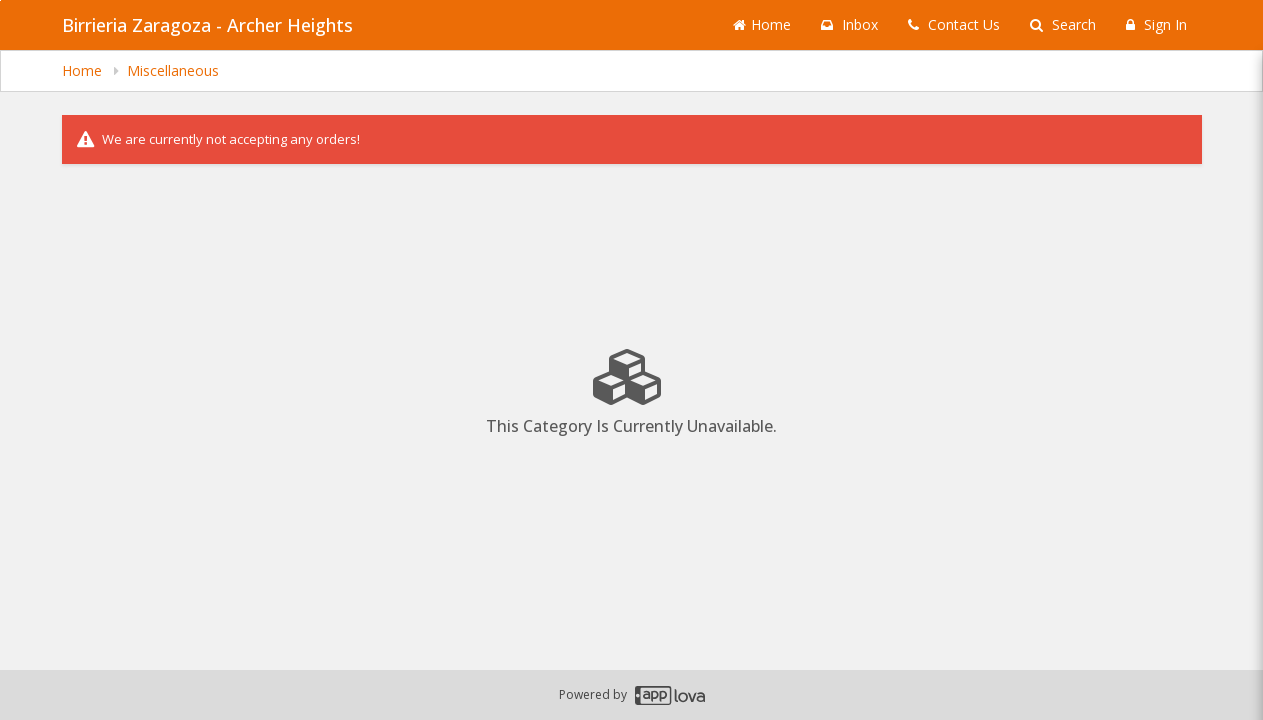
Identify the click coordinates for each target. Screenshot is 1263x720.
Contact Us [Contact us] (954, 24)
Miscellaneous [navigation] (173, 70)
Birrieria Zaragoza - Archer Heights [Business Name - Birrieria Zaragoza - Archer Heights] (207, 25)
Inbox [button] (849, 24)
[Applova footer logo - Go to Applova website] (670, 695)
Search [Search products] (1063, 24)
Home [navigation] (84, 70)
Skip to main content (0, 0)
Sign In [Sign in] (1156, 24)
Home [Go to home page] (762, 24)
